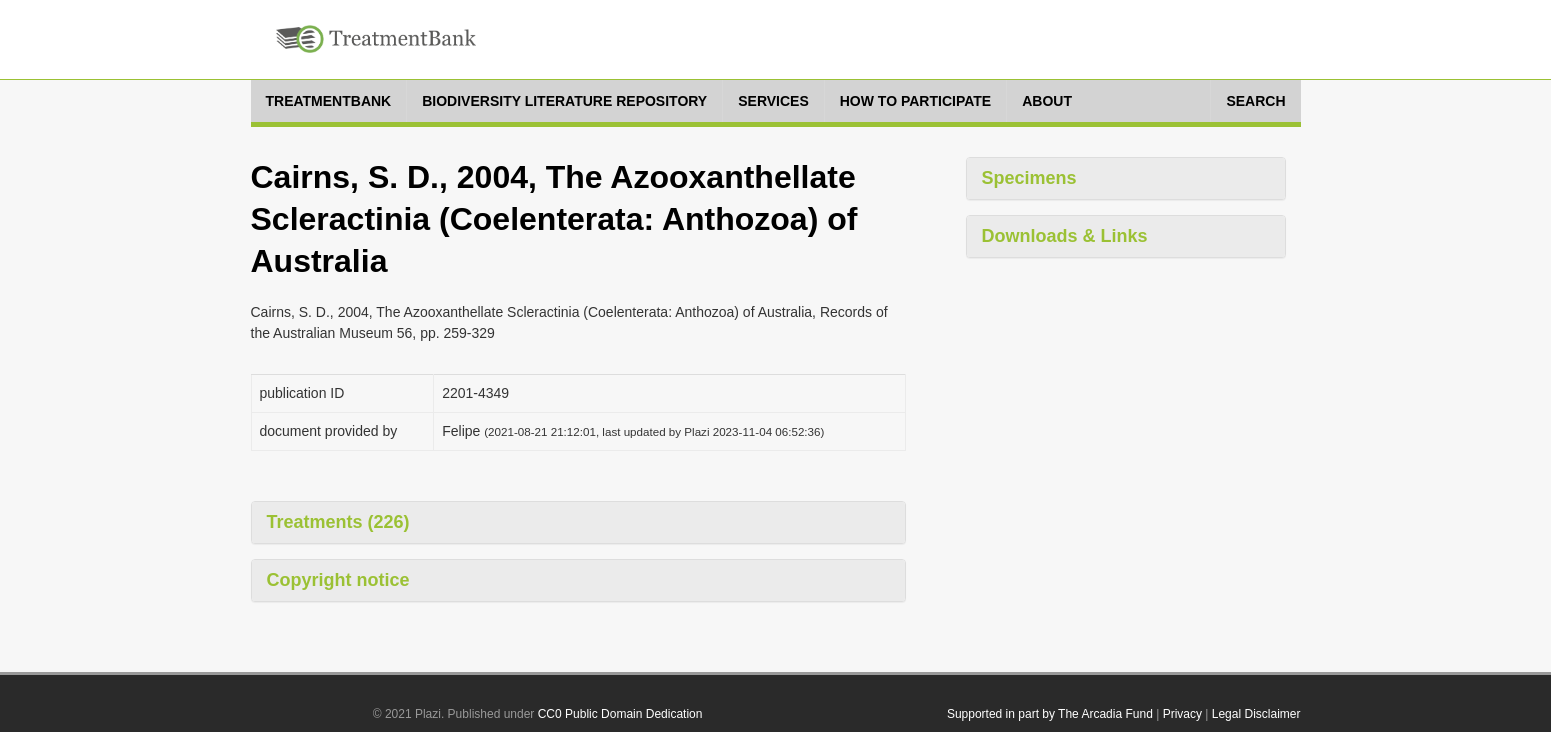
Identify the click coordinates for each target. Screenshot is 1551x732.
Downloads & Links (1065, 236)
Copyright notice (338, 580)
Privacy (1182, 714)
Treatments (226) (338, 522)
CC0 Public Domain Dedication (620, 714)
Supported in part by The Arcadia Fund (1050, 714)
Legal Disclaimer (1256, 714)
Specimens (1029, 178)
